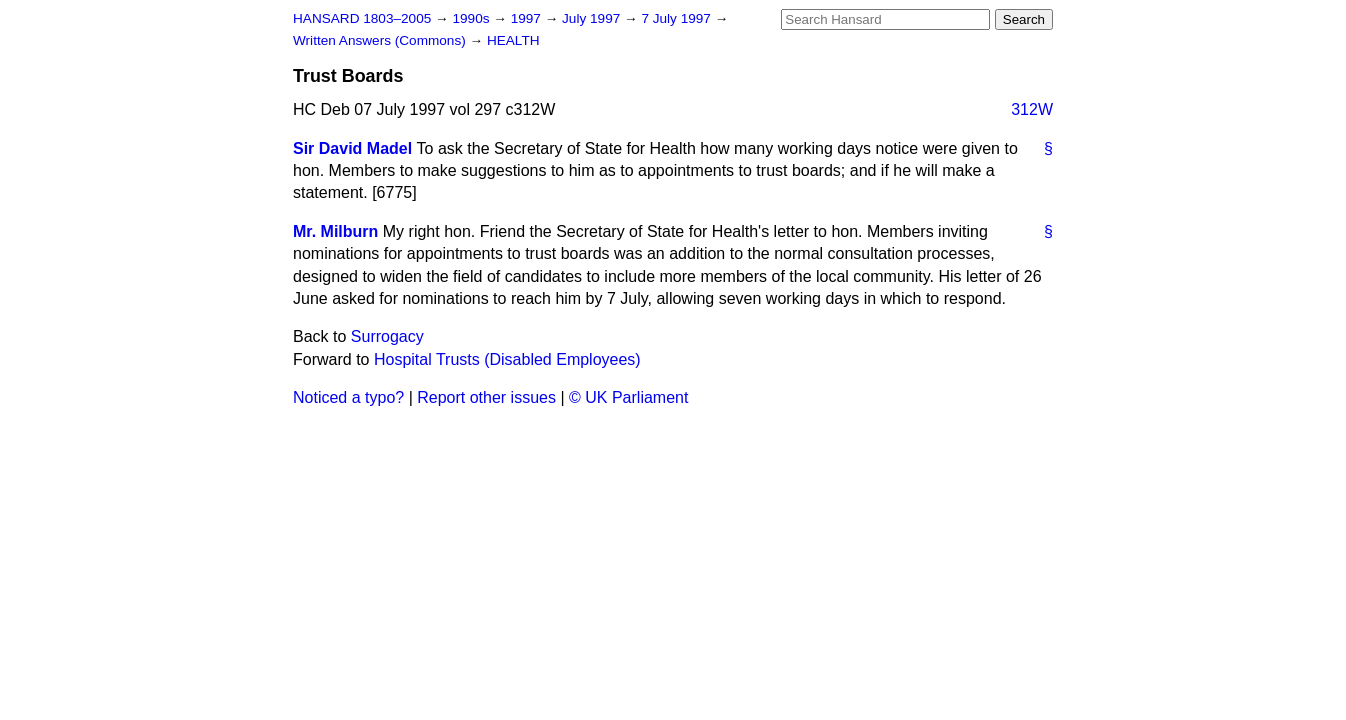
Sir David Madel (352, 148)
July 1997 (593, 18)
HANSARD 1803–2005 (362, 18)
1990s (472, 18)
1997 (528, 18)
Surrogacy (387, 336)
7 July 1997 (677, 18)
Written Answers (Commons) (381, 40)
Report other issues (486, 397)
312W (1032, 109)
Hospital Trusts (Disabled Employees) (507, 359)
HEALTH (513, 40)
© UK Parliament (628, 397)
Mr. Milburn (335, 231)
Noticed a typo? (348, 397)
